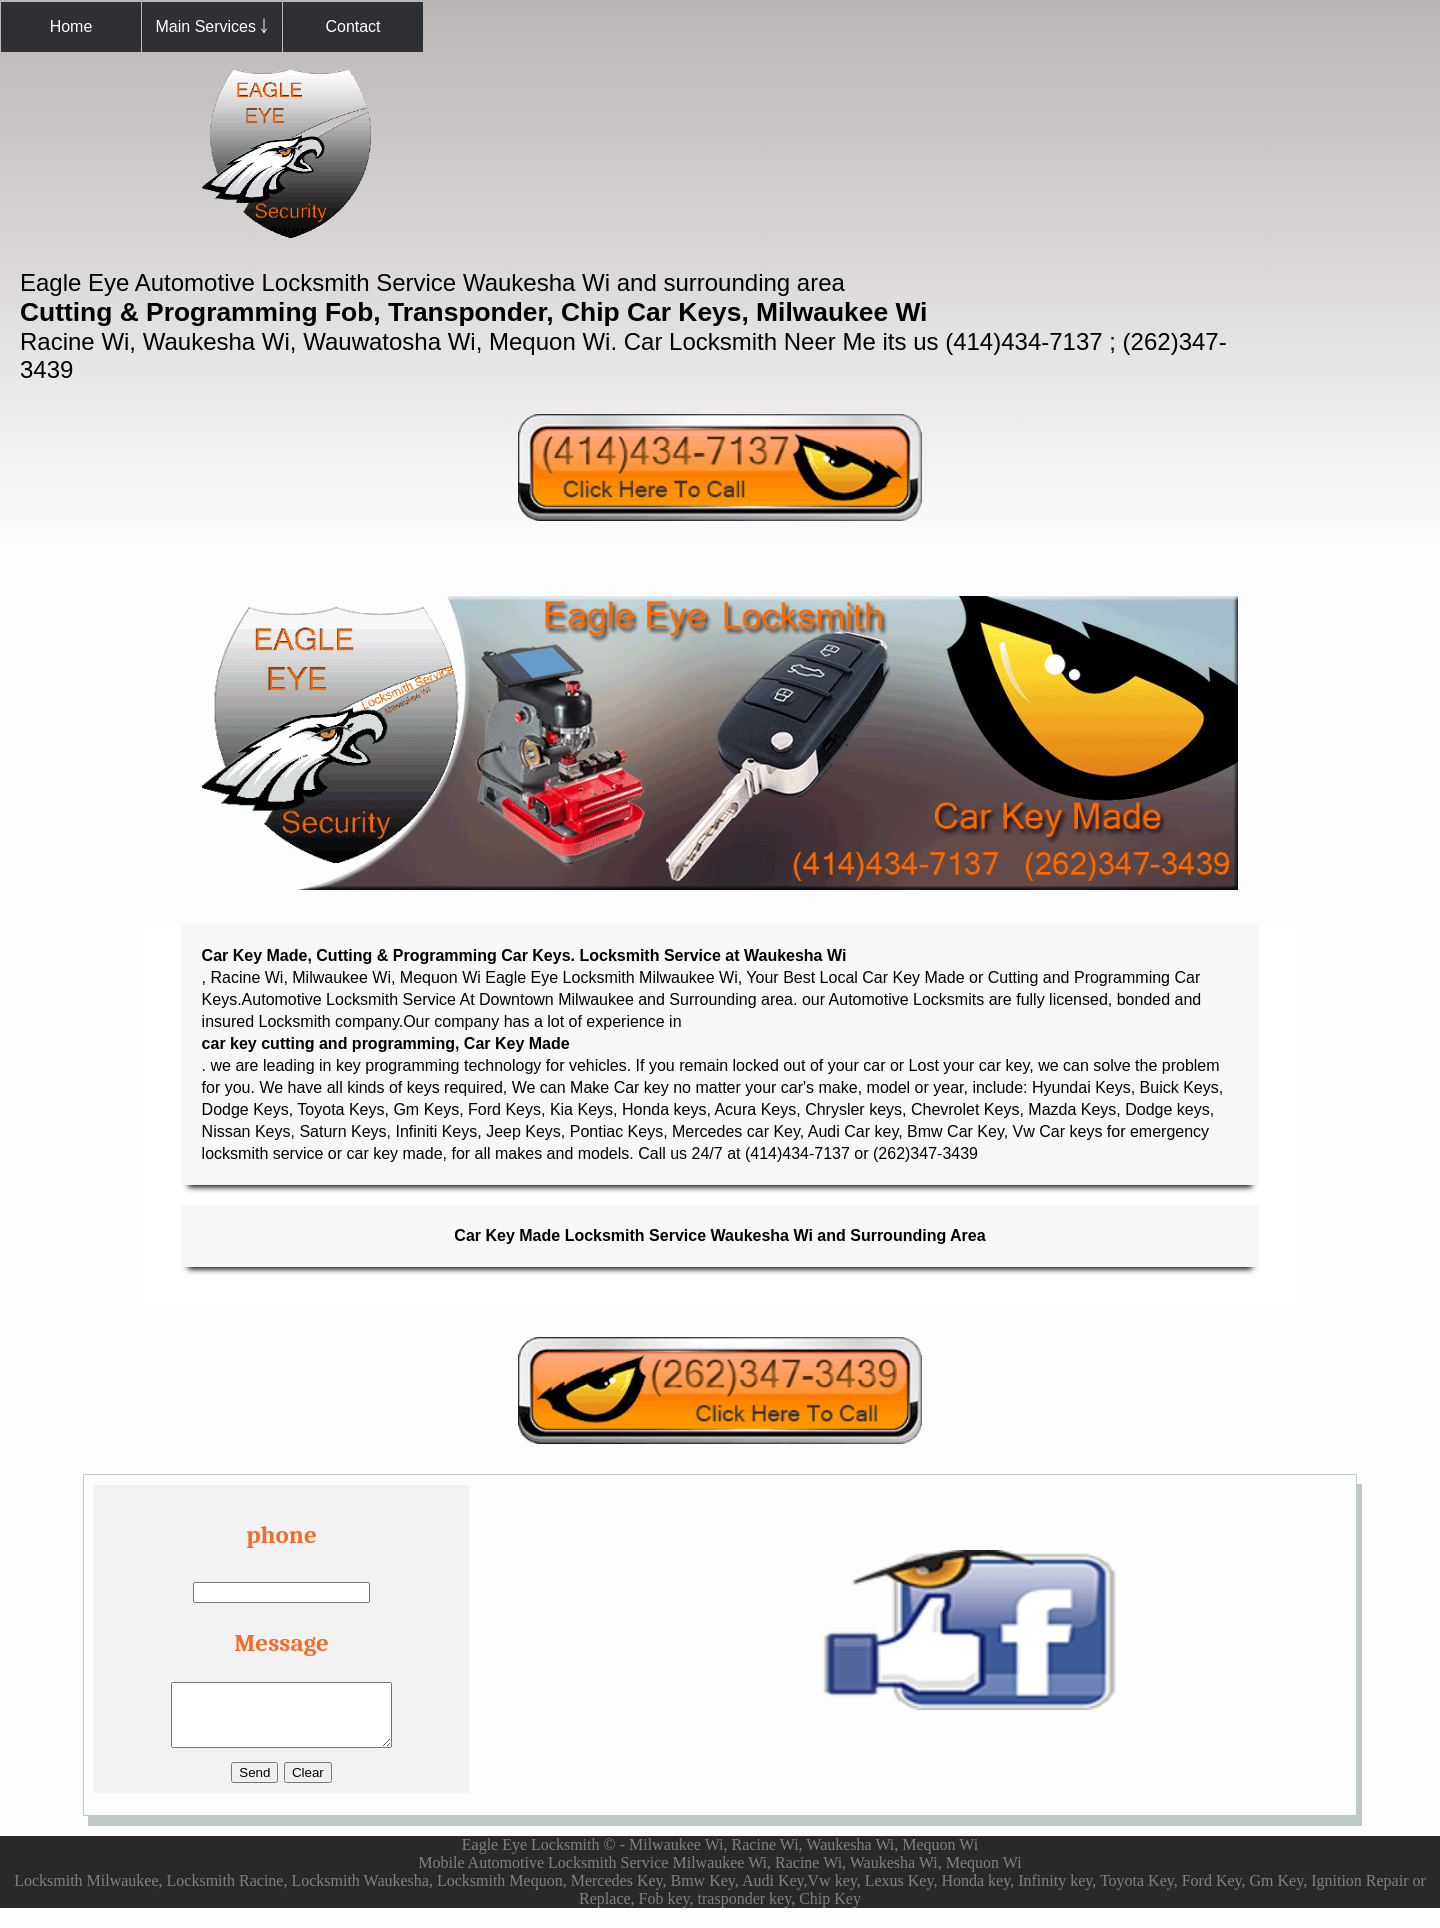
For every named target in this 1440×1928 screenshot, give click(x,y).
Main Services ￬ (212, 26)
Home (71, 26)
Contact (352, 26)
